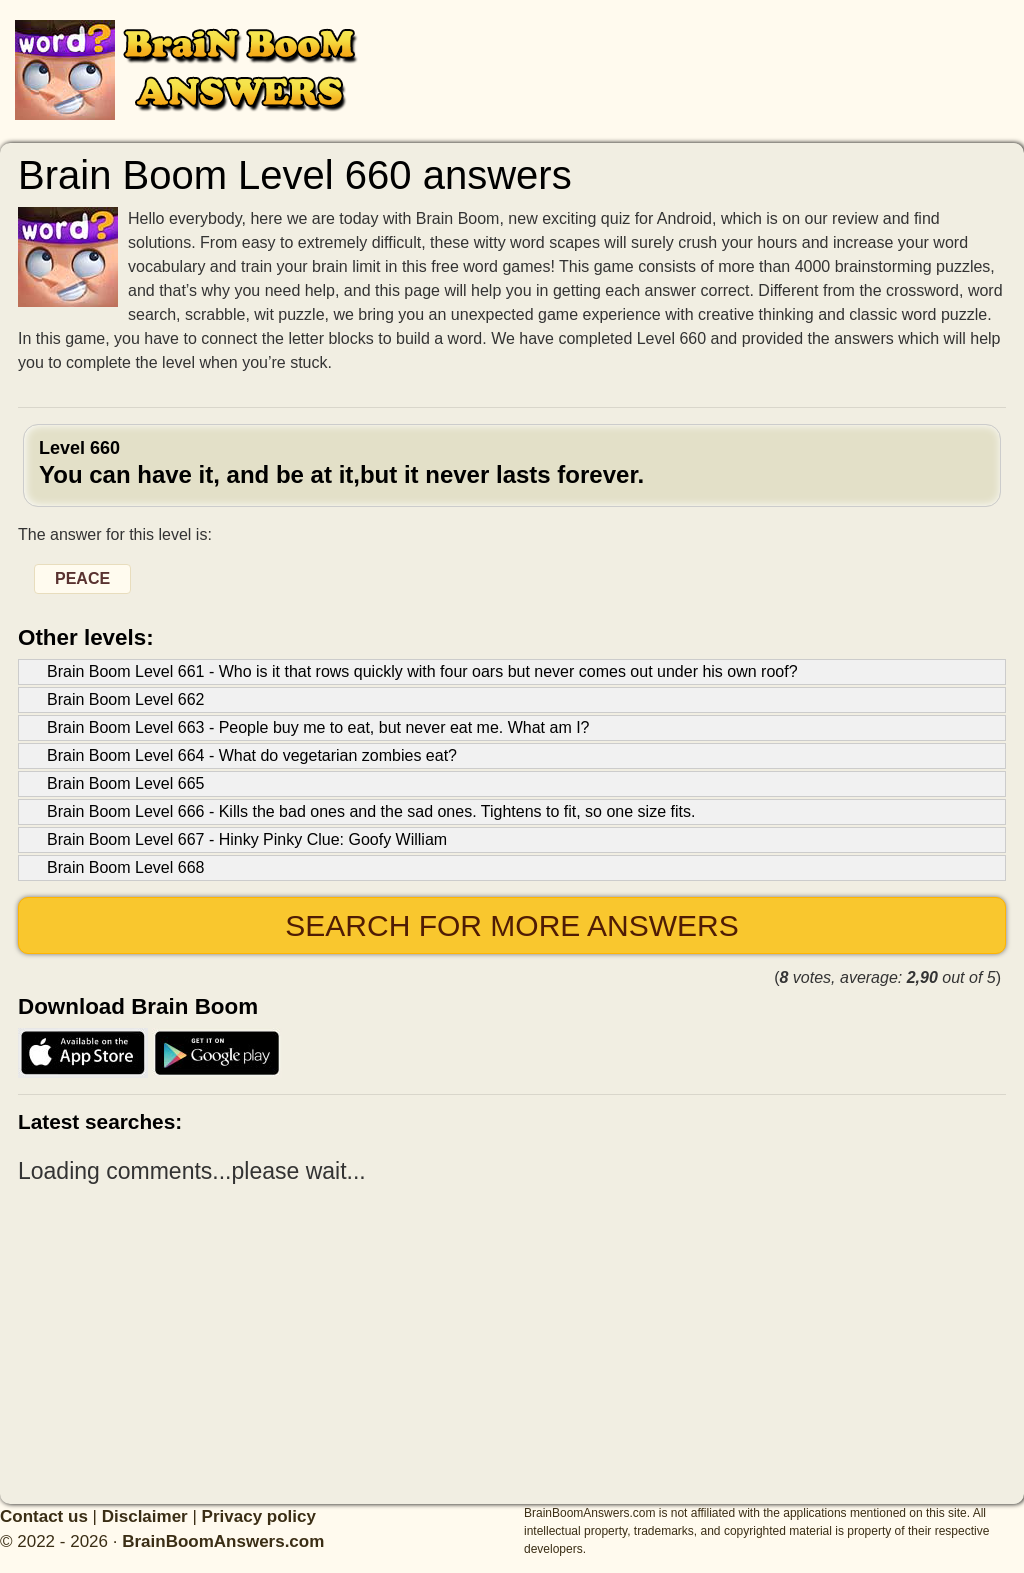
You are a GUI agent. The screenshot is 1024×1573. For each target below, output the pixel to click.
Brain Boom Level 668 (125, 867)
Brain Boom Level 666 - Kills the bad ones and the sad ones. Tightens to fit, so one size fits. (371, 811)
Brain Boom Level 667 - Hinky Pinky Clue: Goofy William (247, 839)
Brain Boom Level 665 (125, 783)
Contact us (44, 1516)
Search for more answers (511, 925)
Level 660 (512, 463)
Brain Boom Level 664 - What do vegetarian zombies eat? (252, 755)
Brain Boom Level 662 (125, 699)
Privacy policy (259, 1516)
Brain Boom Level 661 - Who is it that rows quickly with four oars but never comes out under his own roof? (422, 671)
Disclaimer (145, 1516)
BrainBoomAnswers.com (223, 1541)
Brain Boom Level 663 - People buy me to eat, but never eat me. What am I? (318, 727)
